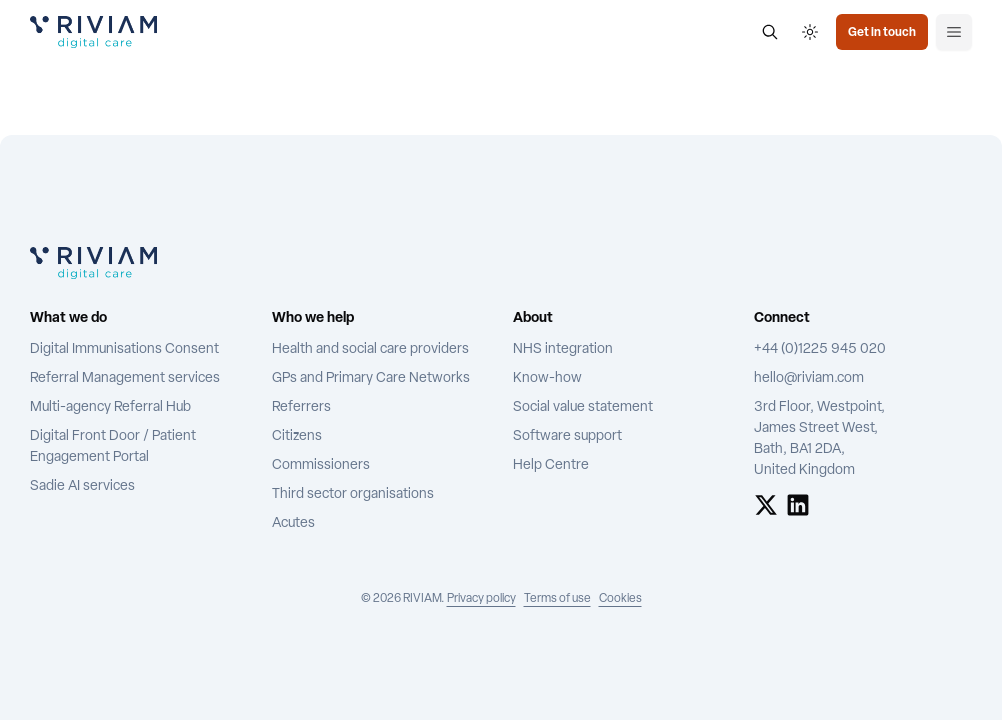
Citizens (297, 436)
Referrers (301, 407)
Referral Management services (125, 378)
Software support (567, 436)
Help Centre (551, 465)
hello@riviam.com (809, 378)
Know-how (547, 378)
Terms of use (557, 599)
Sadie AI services (82, 486)
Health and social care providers (370, 349)
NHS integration (563, 349)
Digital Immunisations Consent (124, 349)
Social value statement (583, 407)
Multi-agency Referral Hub (110, 407)
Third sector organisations (353, 494)
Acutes (293, 523)
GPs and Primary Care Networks (371, 378)
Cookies (620, 599)
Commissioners (321, 465)
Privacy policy (481, 599)
